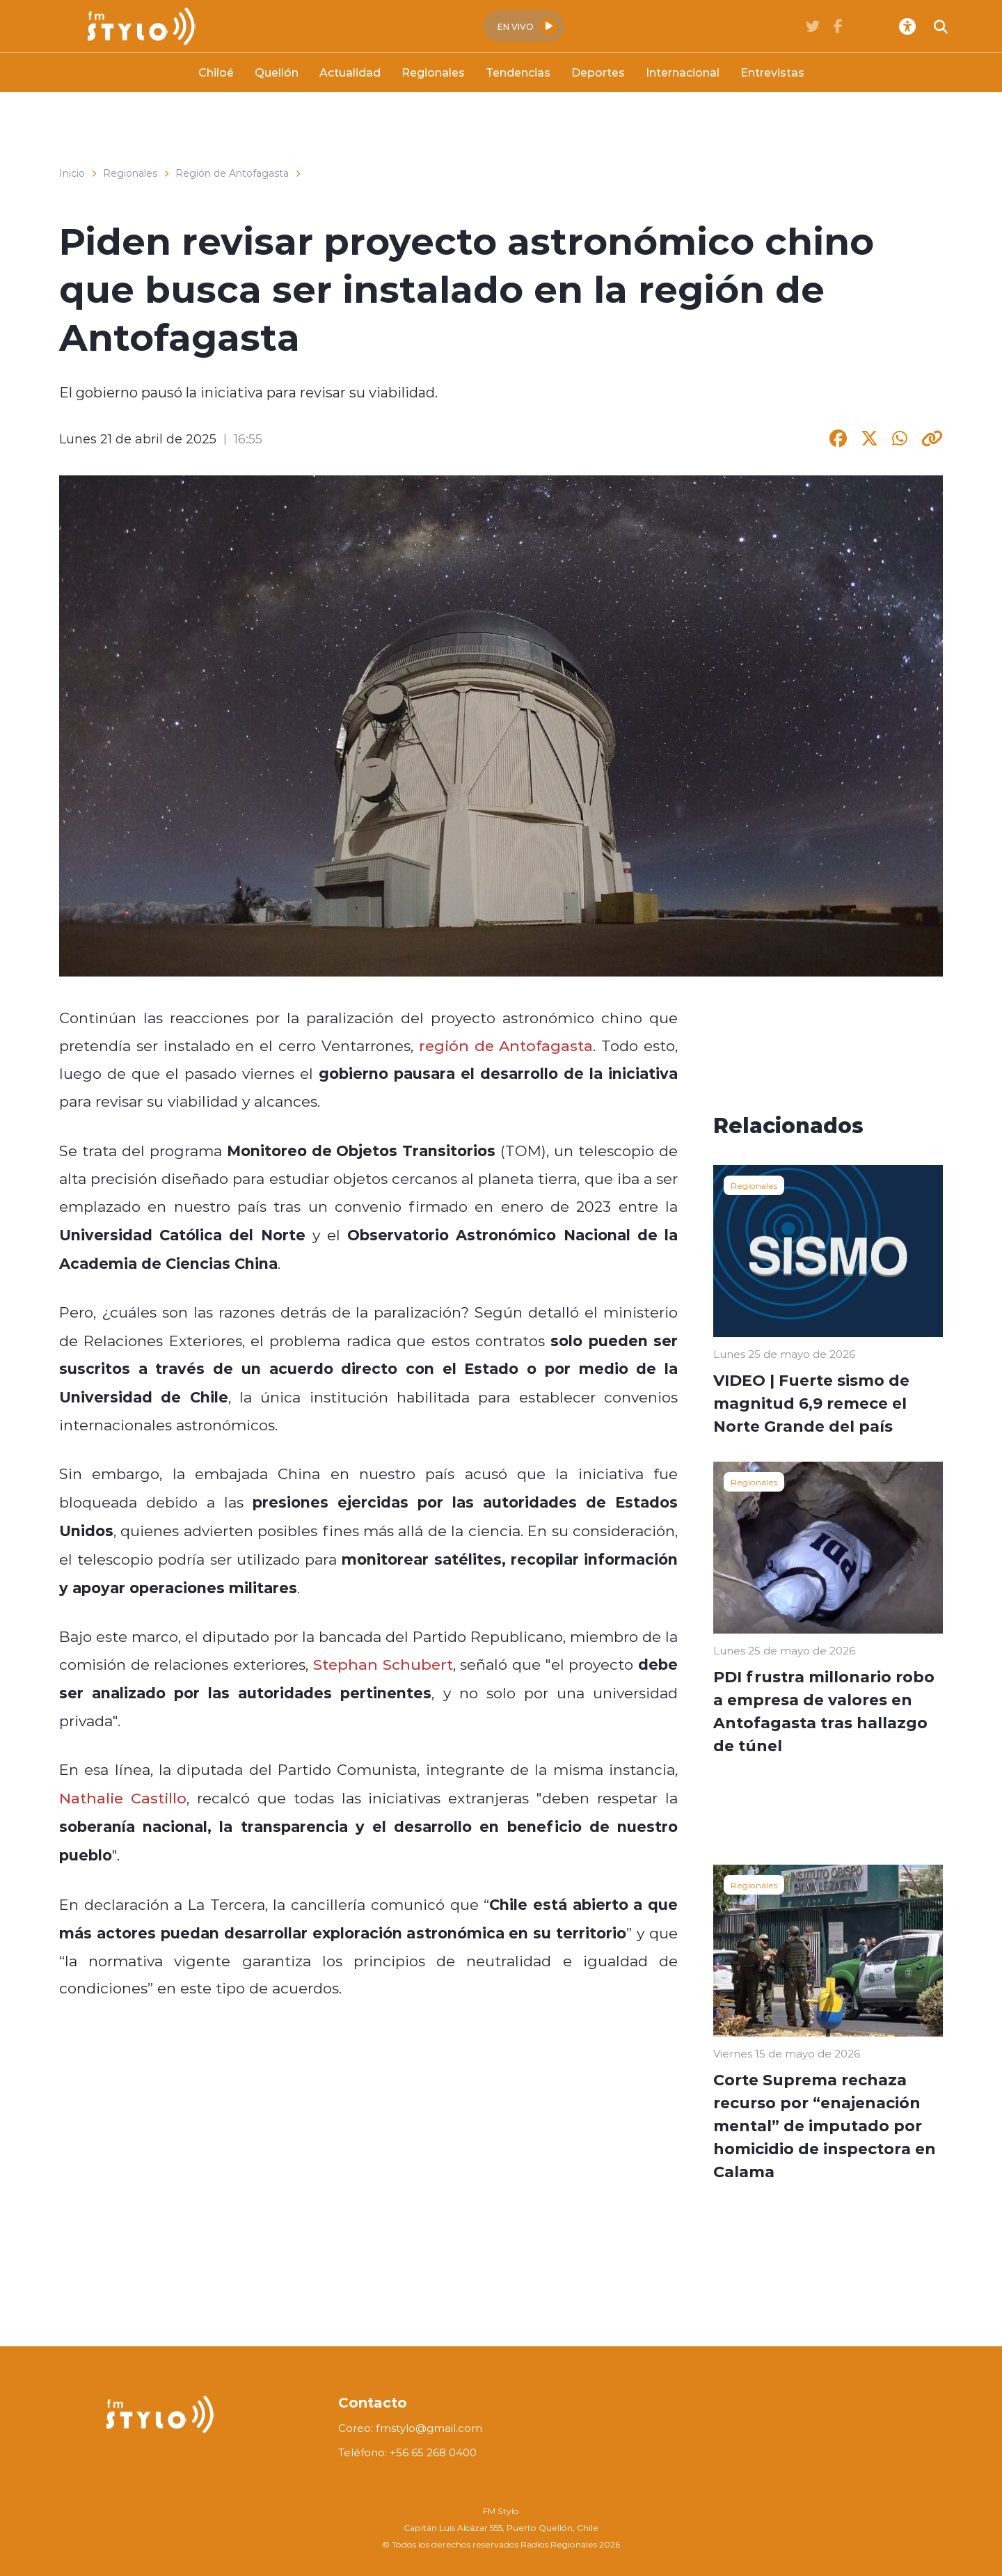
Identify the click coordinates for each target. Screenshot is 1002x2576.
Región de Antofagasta (232, 173)
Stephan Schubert (383, 1664)
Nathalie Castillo (122, 1798)
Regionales (433, 72)
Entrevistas (772, 72)
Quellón (277, 72)
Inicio (72, 173)
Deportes (598, 72)
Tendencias (518, 72)
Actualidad (350, 72)
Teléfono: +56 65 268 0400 (407, 2452)
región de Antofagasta (506, 1045)
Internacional (682, 72)
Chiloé (216, 72)
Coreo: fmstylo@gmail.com (410, 2428)
